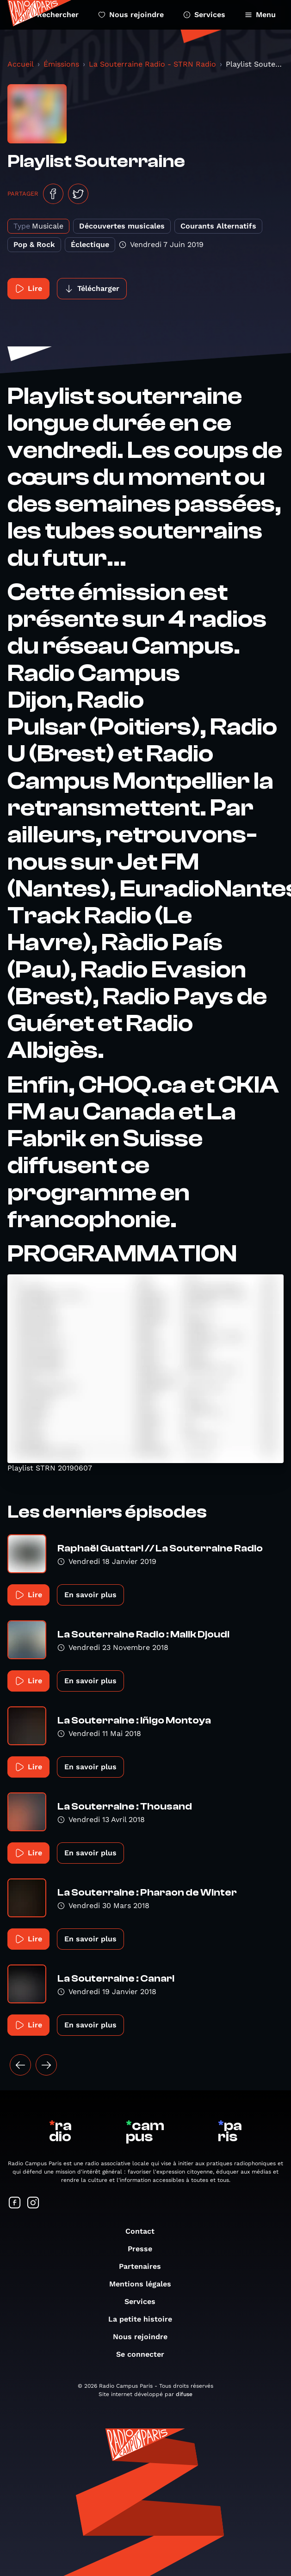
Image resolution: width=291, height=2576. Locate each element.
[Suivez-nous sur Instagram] (33, 2203)
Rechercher (52, 14)
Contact (144, 2231)
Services (204, 14)
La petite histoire (144, 2319)
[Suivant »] (46, 2065)
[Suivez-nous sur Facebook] (14, 2203)
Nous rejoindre (131, 14)
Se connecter (144, 2354)
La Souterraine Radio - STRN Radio (152, 64)
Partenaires (144, 2266)
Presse (144, 2248)
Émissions (61, 64)
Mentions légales (144, 2283)
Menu (260, 14)
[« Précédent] (20, 2065)
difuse (184, 2394)
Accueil (20, 64)
